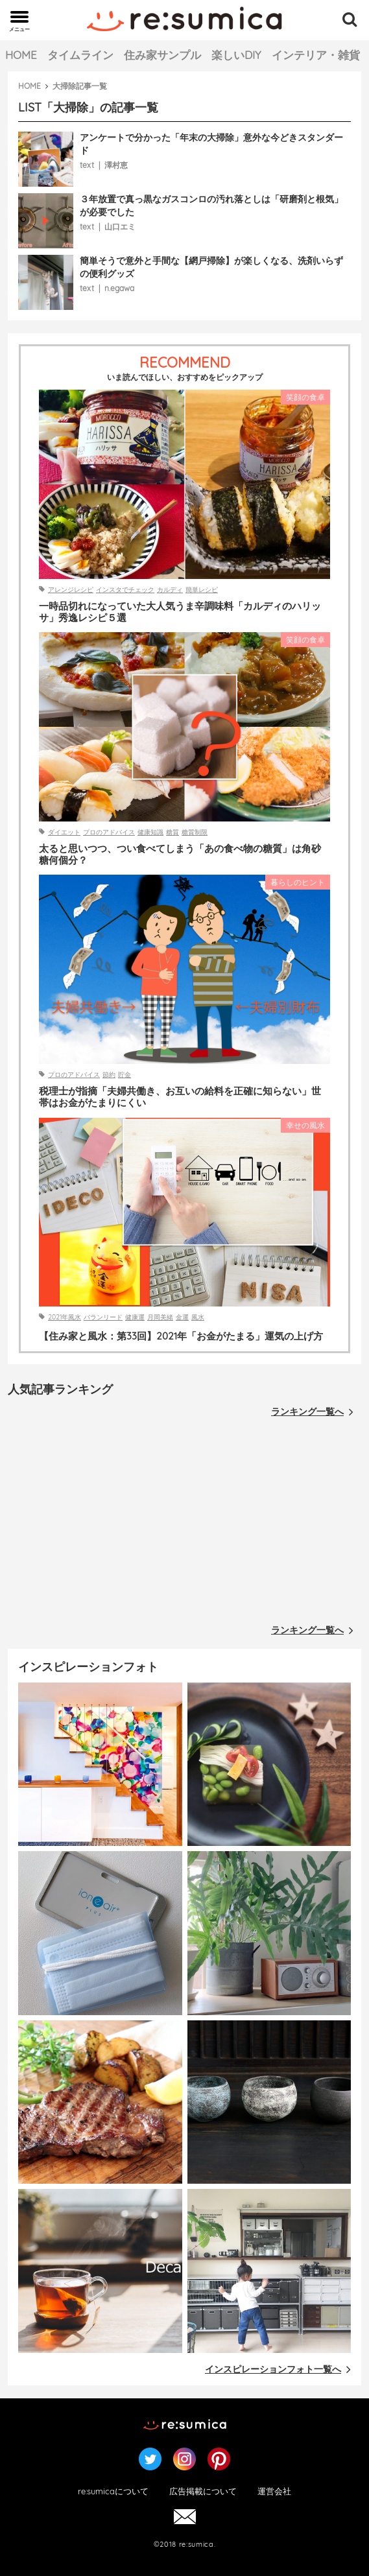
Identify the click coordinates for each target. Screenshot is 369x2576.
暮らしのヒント (297, 882)
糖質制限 (195, 832)
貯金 (124, 1074)
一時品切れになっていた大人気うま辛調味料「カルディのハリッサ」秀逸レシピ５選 (180, 612)
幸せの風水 (305, 1125)
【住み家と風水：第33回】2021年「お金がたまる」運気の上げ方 (181, 1336)
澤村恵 (116, 165)
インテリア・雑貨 (316, 55)
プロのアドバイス (109, 832)
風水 (197, 1317)
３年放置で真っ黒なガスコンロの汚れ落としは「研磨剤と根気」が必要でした (211, 205)
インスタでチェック (125, 589)
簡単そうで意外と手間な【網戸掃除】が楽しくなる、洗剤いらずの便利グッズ (211, 267)
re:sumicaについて (113, 2491)
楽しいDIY (236, 55)
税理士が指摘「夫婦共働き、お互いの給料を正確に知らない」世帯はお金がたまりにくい (180, 1097)
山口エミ (120, 226)
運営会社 (274, 2491)
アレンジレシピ (70, 589)
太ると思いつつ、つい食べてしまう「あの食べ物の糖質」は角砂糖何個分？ (180, 854)
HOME (21, 55)
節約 (108, 1074)
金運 (182, 1317)
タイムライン (80, 55)
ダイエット (64, 832)
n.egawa (119, 288)
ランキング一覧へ (312, 1411)
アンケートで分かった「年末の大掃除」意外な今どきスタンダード (211, 144)
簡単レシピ (201, 589)
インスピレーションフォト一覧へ (278, 2369)
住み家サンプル (162, 55)
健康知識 (150, 832)
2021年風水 (64, 1317)
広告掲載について (203, 2491)
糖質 (172, 832)
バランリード (103, 1317)
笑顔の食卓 (305, 397)
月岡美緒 (160, 1317)
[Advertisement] (184, 1524)
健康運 (135, 1317)
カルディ (170, 589)
